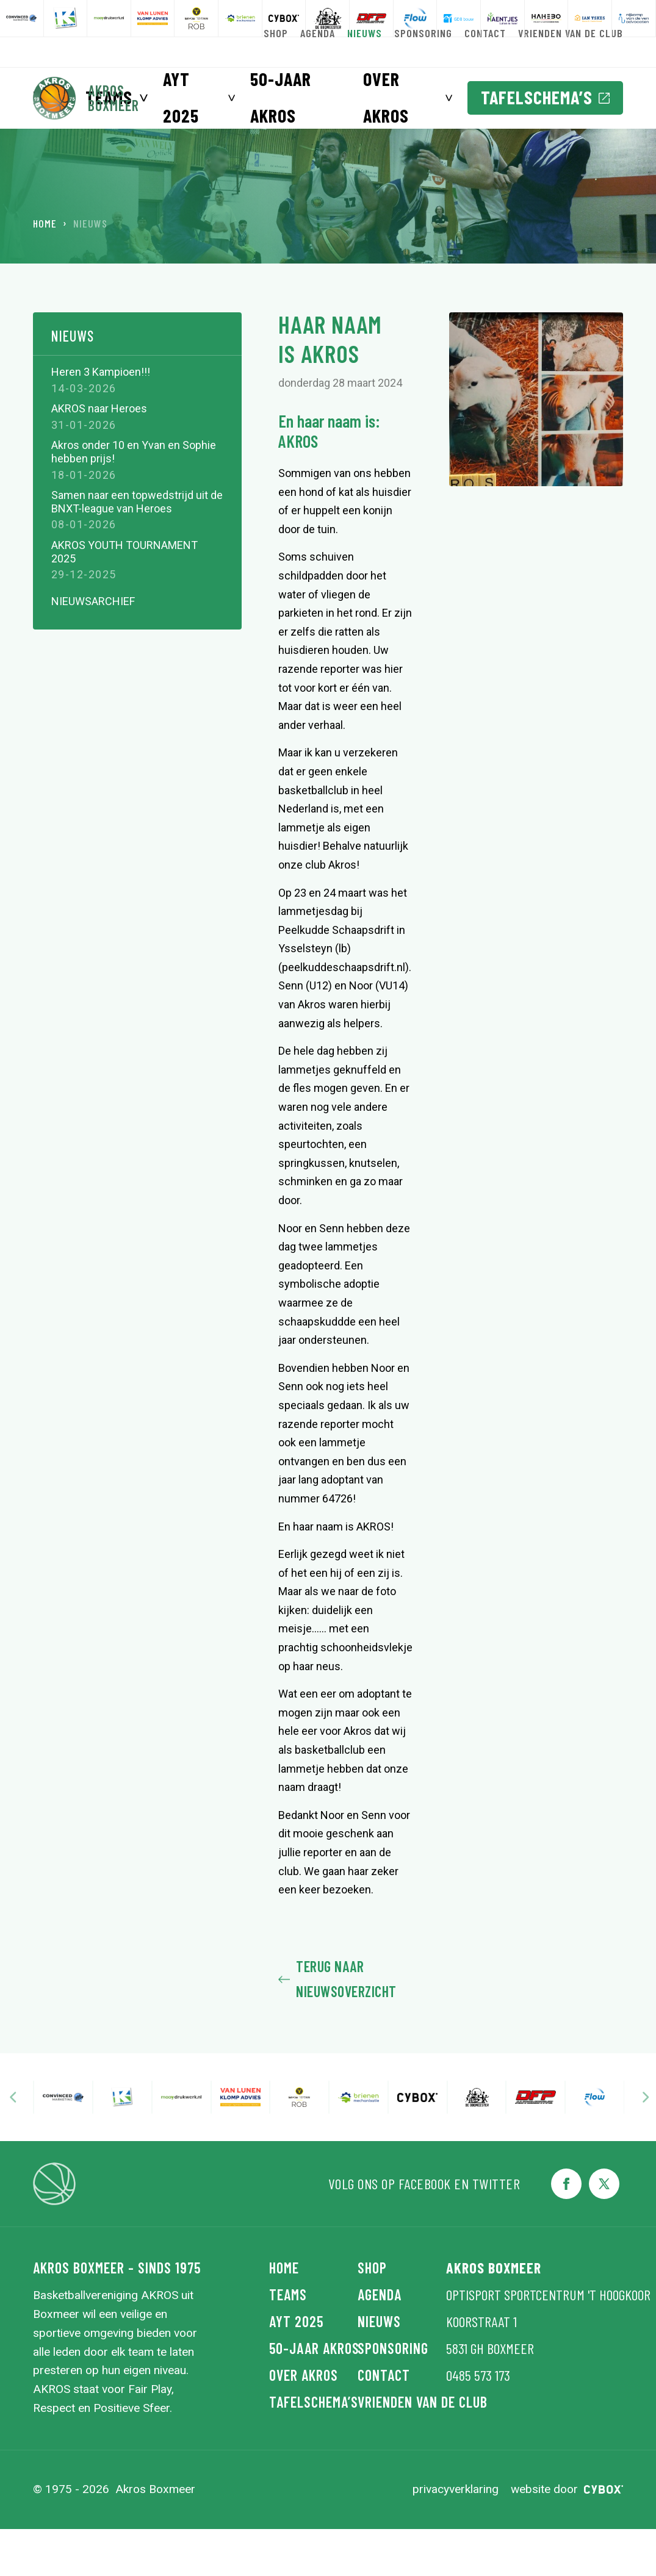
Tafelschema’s (545, 97)
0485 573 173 (478, 2422)
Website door (567, 2537)
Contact (384, 2422)
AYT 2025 (181, 97)
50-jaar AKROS (280, 97)
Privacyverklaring (456, 2537)
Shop (372, 2315)
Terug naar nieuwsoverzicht (337, 2026)
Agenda (380, 2342)
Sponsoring (393, 2396)
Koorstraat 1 (481, 2369)
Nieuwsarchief (93, 648)
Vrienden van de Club (402, 2449)
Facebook (424, 2231)
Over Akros (386, 97)
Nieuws (72, 383)
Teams (288, 2342)
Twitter (496, 2231)
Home (45, 271)
